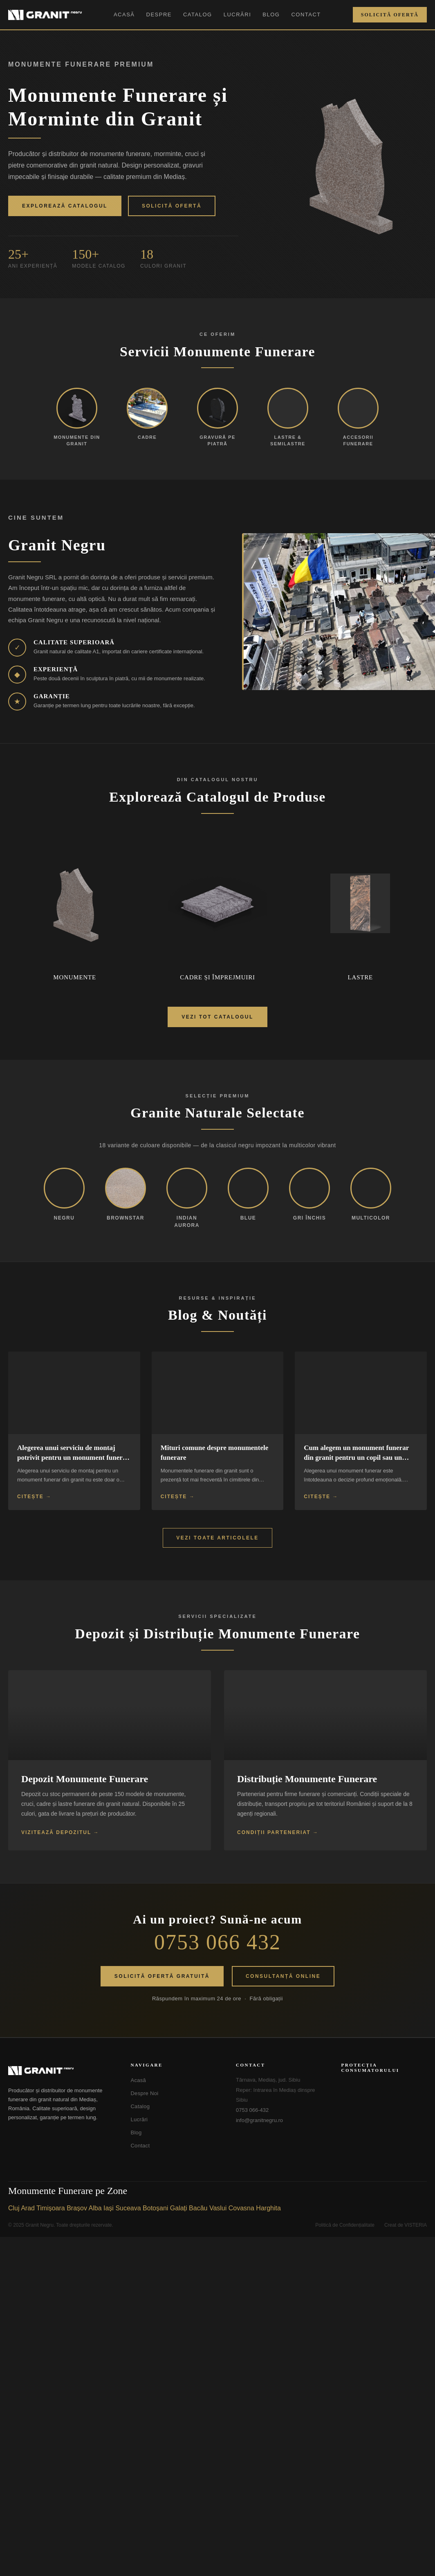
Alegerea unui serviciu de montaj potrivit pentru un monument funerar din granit (73, 1457)
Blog (271, 14)
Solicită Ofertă (390, 15)
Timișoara (50, 2208)
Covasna (241, 2208)
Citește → (34, 1496)
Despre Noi (144, 2093)
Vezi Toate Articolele (217, 1538)
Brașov (77, 2208)
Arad (28, 2208)
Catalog (197, 14)
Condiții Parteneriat (274, 1832)
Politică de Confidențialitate (344, 2225)
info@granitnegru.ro (259, 2120)
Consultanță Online (283, 1976)
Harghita (268, 2208)
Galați (178, 2208)
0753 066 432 (217, 1942)
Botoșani (155, 2208)
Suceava (128, 2208)
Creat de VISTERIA (405, 2225)
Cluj (14, 2208)
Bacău (198, 2208)
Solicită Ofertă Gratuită (162, 1976)
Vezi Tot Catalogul (217, 1017)
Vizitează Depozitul (56, 1832)
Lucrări (237, 14)
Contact (306, 14)
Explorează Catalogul (65, 206)
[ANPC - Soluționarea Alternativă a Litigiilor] (382, 2091)
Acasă (124, 14)
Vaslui (217, 2208)
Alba (95, 2208)
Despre (159, 14)
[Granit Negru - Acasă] (59, 2070)
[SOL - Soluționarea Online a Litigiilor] (382, 2120)
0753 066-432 (252, 2110)
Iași (108, 2208)
